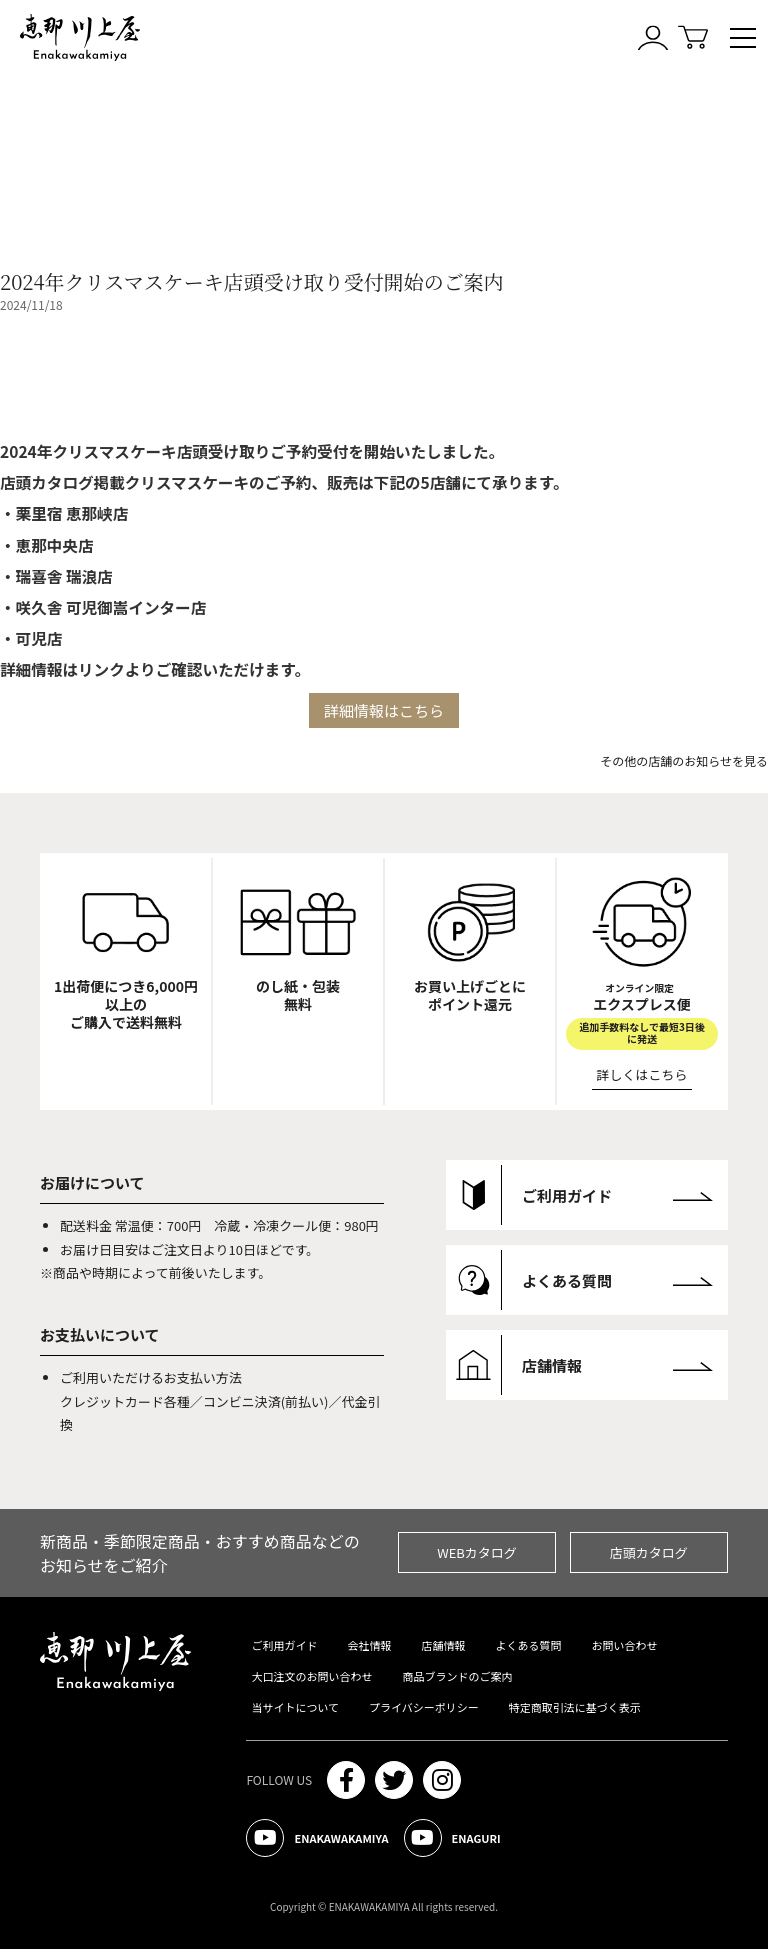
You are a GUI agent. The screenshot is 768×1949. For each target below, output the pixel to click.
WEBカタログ (477, 1552)
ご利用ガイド (284, 1645)
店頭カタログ (649, 1552)
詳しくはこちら (642, 1074)
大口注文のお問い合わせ (311, 1676)
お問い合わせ (624, 1645)
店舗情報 (443, 1645)
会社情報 (369, 1645)
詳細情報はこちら (384, 710)
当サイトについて (295, 1707)
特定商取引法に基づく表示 (575, 1707)
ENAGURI (452, 1838)
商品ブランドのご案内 (457, 1676)
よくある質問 (528, 1645)
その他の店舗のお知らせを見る (684, 760)
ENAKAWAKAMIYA (317, 1838)
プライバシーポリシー (424, 1707)
